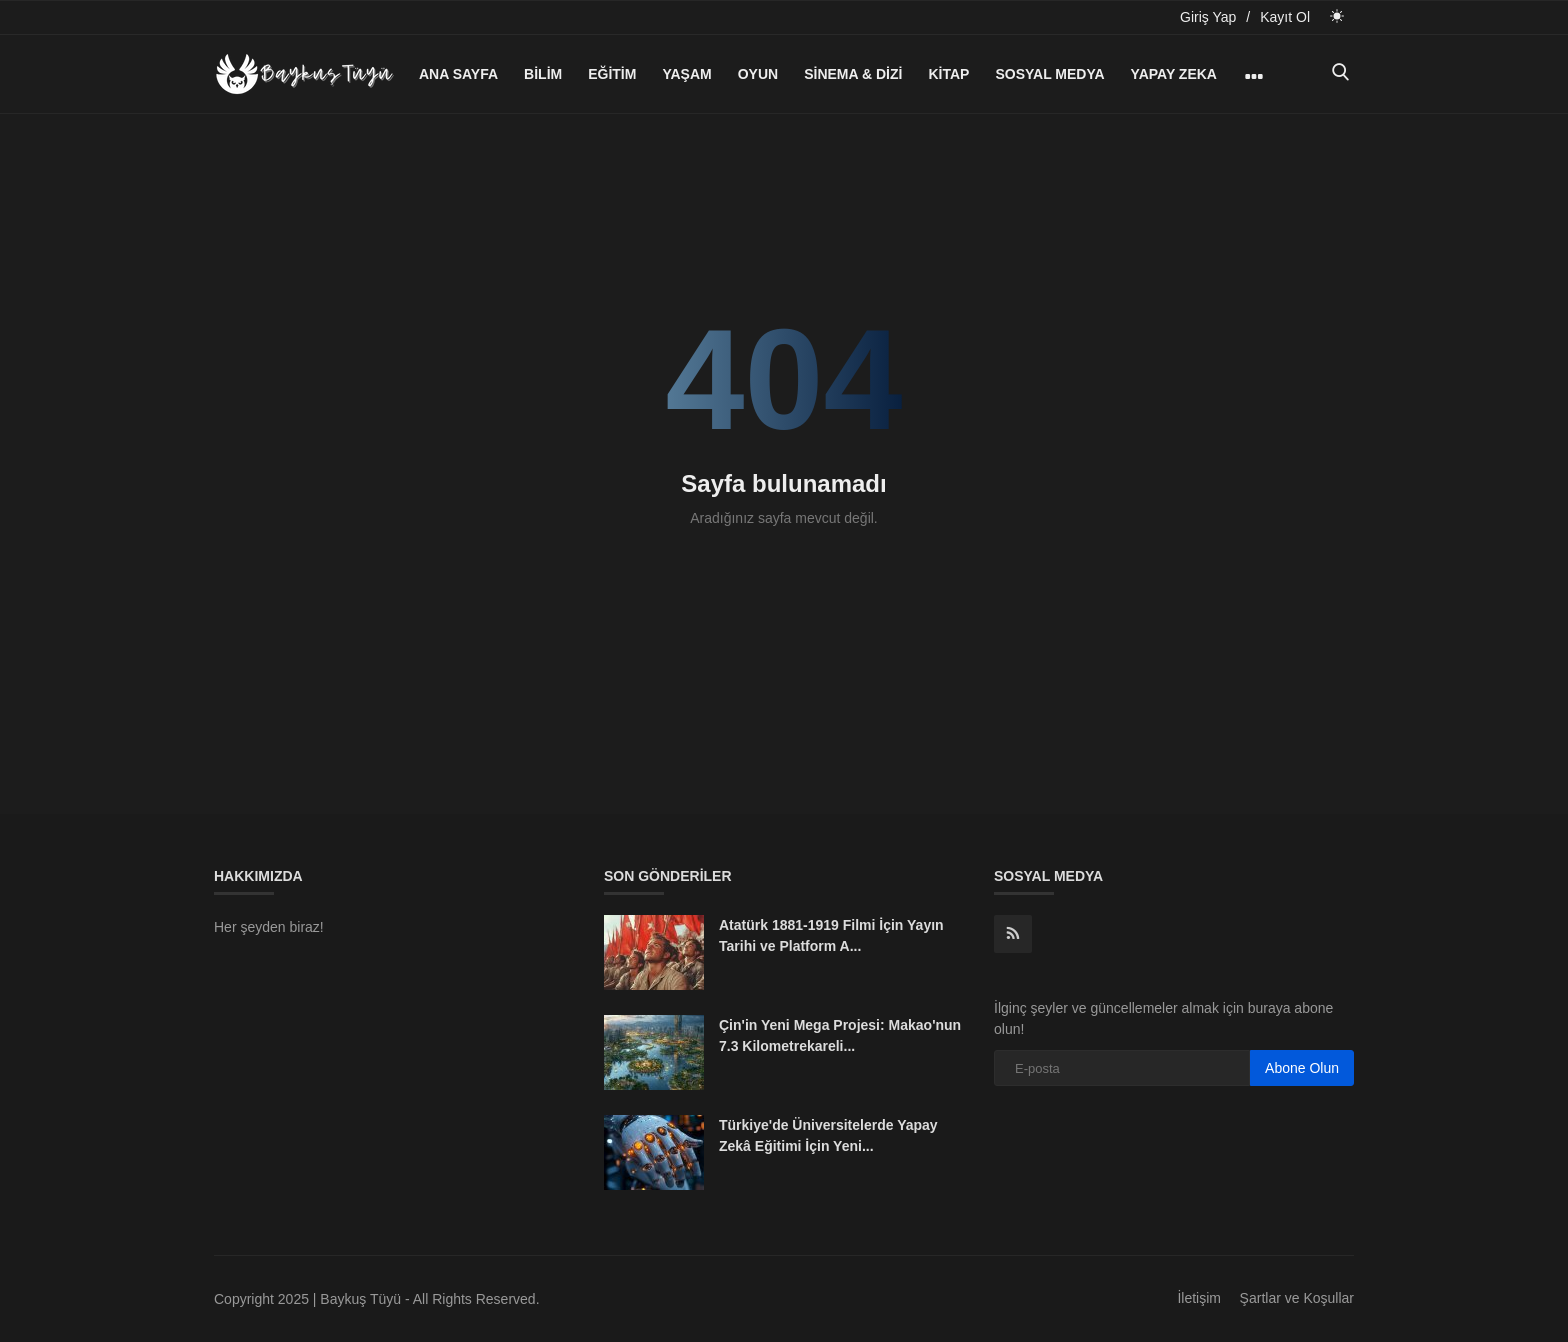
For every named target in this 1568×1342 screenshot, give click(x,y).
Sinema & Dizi (853, 74)
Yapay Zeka (1174, 74)
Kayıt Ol (1285, 17)
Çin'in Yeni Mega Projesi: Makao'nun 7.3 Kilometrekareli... (840, 1035)
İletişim (1199, 1298)
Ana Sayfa (458, 74)
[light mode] (1337, 16)
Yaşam (686, 74)
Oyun (758, 74)
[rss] (1013, 934)
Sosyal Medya (1049, 74)
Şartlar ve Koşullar (1297, 1298)
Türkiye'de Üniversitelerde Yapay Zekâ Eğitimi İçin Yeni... (828, 1135)
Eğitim (612, 74)
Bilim (543, 74)
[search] (1340, 73)
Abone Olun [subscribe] (1302, 1068)
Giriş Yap (1208, 17)
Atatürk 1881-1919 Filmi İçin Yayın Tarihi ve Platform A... (831, 935)
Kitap (948, 74)
